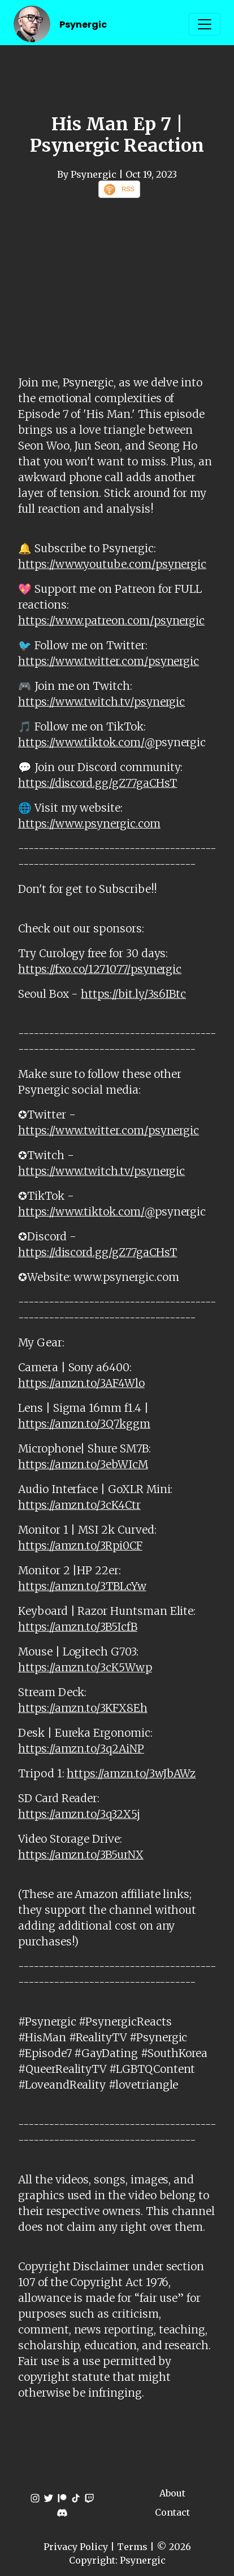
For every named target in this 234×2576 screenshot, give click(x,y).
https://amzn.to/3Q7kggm (84, 1423)
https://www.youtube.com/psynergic (112, 564)
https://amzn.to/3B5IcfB (77, 1626)
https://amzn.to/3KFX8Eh (83, 1708)
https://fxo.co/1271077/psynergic (99, 969)
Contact (172, 2512)
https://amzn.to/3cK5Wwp (85, 1667)
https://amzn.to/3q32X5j (79, 1814)
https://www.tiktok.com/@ (86, 742)
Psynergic (83, 24)
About (172, 2493)
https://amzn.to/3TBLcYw (82, 1586)
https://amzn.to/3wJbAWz (131, 1773)
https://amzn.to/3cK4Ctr (79, 1505)
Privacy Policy (76, 2546)
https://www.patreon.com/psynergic (111, 620)
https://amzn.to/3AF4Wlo (81, 1383)
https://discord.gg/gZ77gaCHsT (97, 783)
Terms (132, 2546)
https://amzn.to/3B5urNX (81, 1854)
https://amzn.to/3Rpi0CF (80, 1545)
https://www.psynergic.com (89, 823)
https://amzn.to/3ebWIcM (83, 1464)
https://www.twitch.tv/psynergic (101, 701)
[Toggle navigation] (204, 24)
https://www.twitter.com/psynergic (108, 661)
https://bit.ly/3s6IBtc (133, 994)
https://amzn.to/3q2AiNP (81, 1748)
